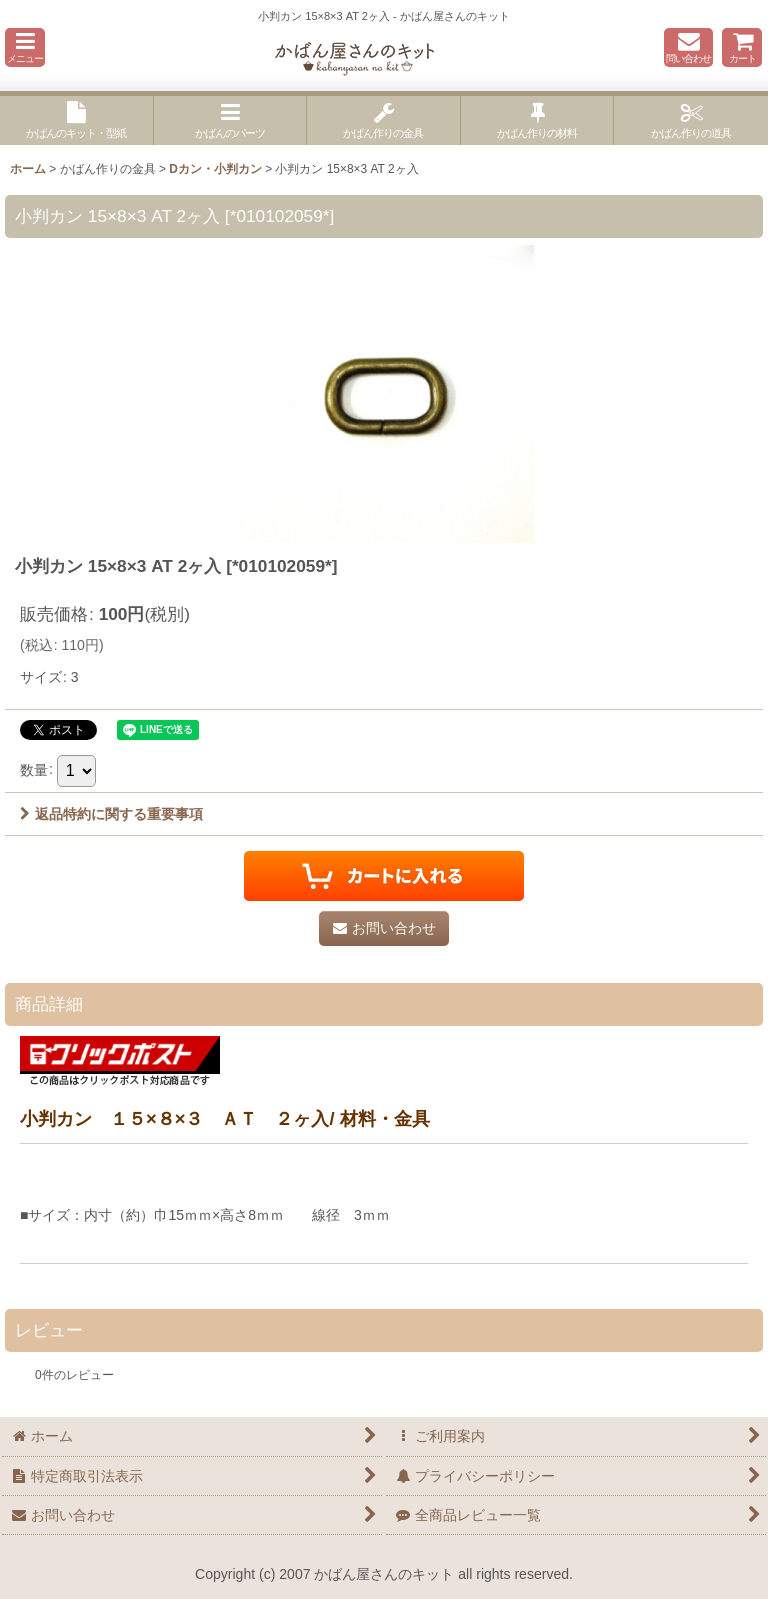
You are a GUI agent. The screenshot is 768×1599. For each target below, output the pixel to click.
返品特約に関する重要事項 (111, 814)
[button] (25, 47)
